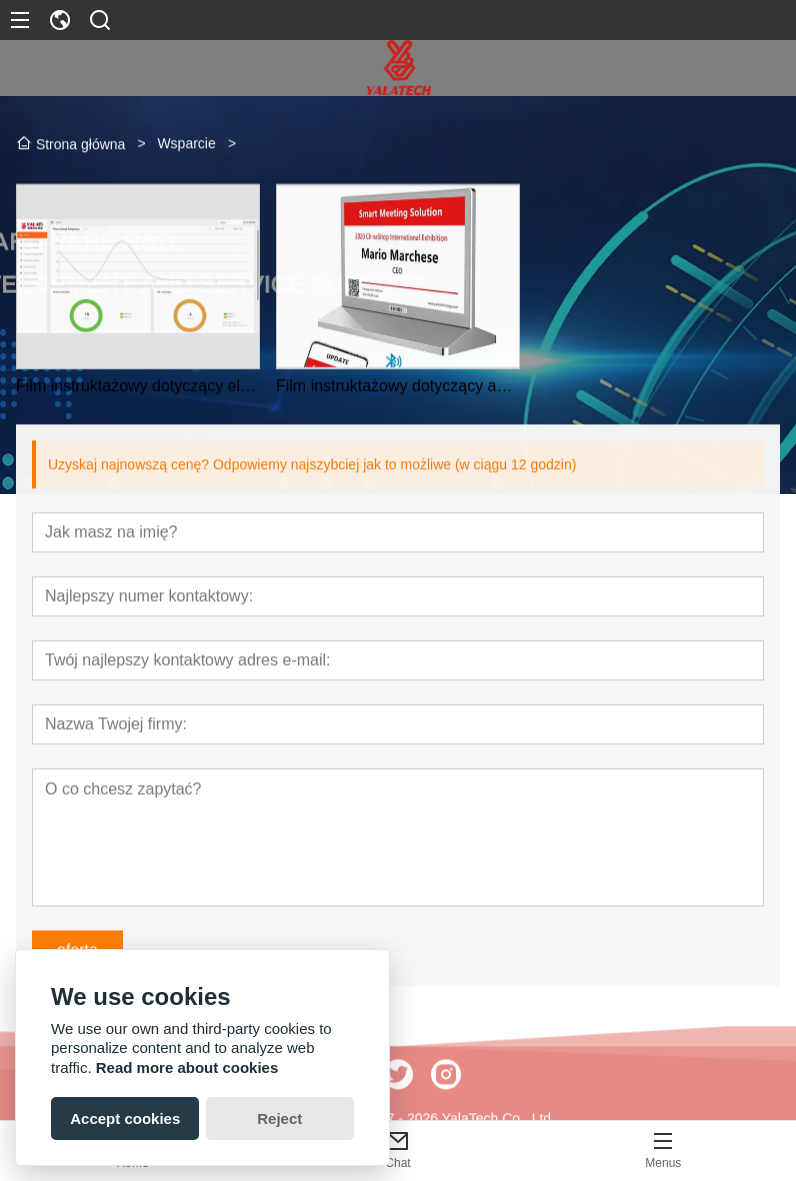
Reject (279, 1118)
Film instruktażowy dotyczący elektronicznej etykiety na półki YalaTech (138, 392)
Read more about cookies (187, 1067)
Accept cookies (125, 1118)
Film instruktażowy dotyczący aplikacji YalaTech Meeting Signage (398, 392)
